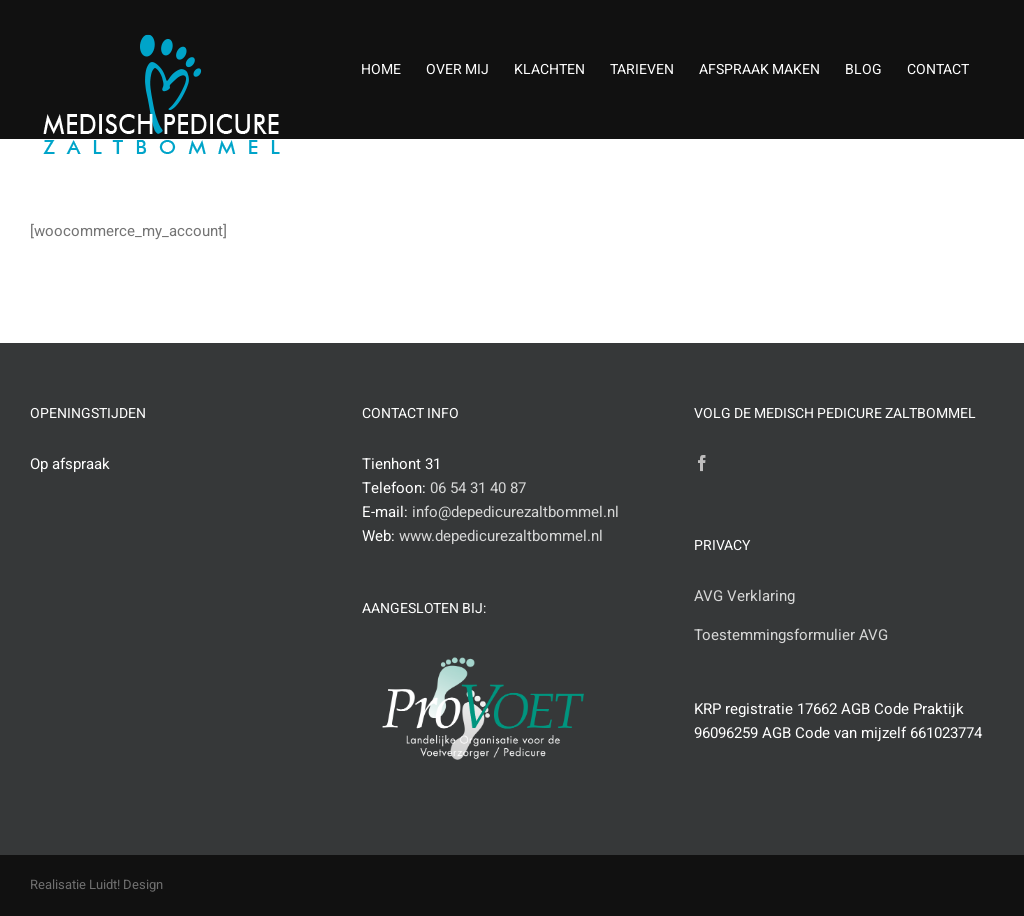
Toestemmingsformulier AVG (791, 635)
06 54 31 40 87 (478, 488)
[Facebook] (702, 463)
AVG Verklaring (744, 596)
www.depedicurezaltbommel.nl (501, 536)
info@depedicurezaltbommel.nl (515, 512)
